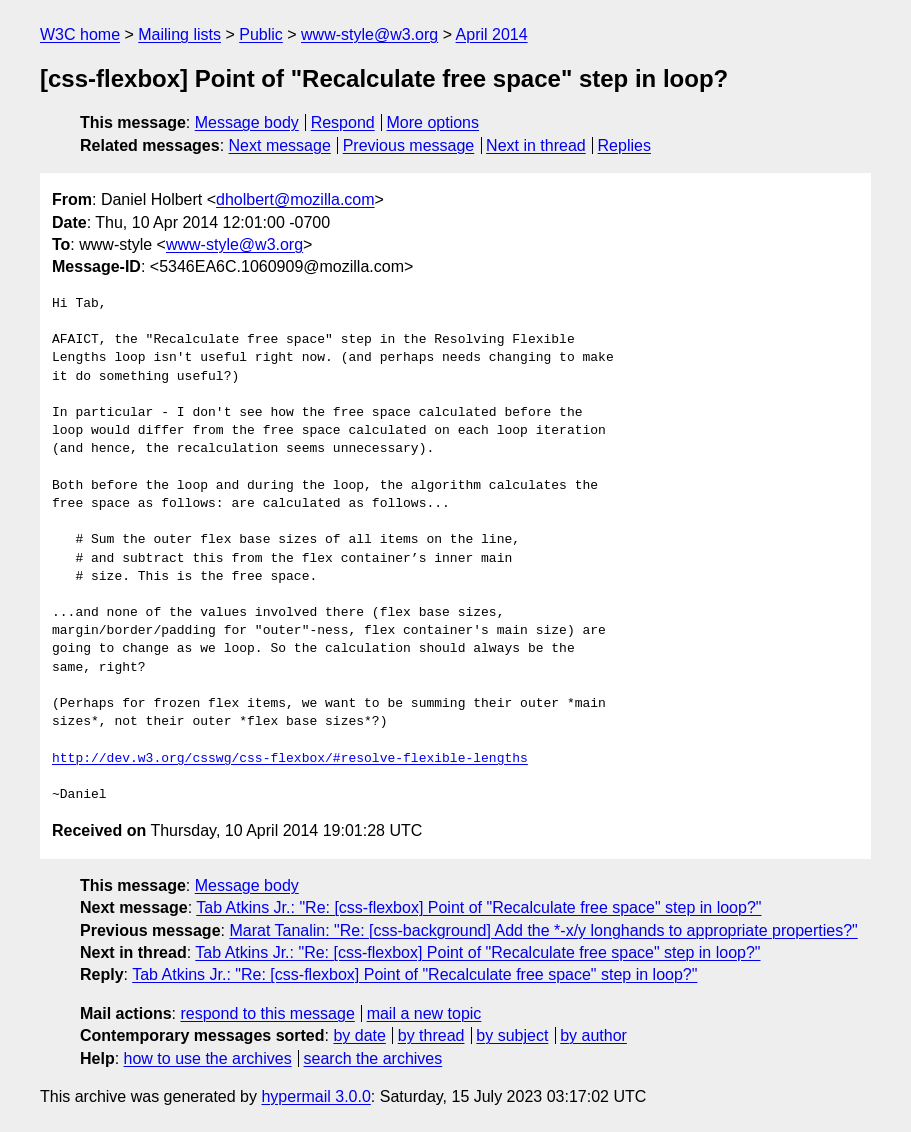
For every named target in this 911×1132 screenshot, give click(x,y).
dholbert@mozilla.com (295, 199)
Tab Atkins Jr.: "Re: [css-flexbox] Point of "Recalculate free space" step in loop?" (478, 907)
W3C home (80, 34)
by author (593, 1035)
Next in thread (536, 145)
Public (261, 34)
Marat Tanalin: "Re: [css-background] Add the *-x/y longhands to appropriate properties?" (543, 930)
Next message (280, 145)
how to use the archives (208, 1058)
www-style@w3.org (369, 34)
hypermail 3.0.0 (315, 1096)
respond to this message (267, 1013)
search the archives (373, 1058)
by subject (512, 1035)
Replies (624, 145)
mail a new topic (424, 1013)
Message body (247, 122)
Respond (343, 122)
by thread (431, 1035)
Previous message (409, 145)
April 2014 (492, 34)
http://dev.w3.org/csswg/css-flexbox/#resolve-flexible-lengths (290, 759)
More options (433, 122)
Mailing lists (179, 34)
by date (359, 1035)
